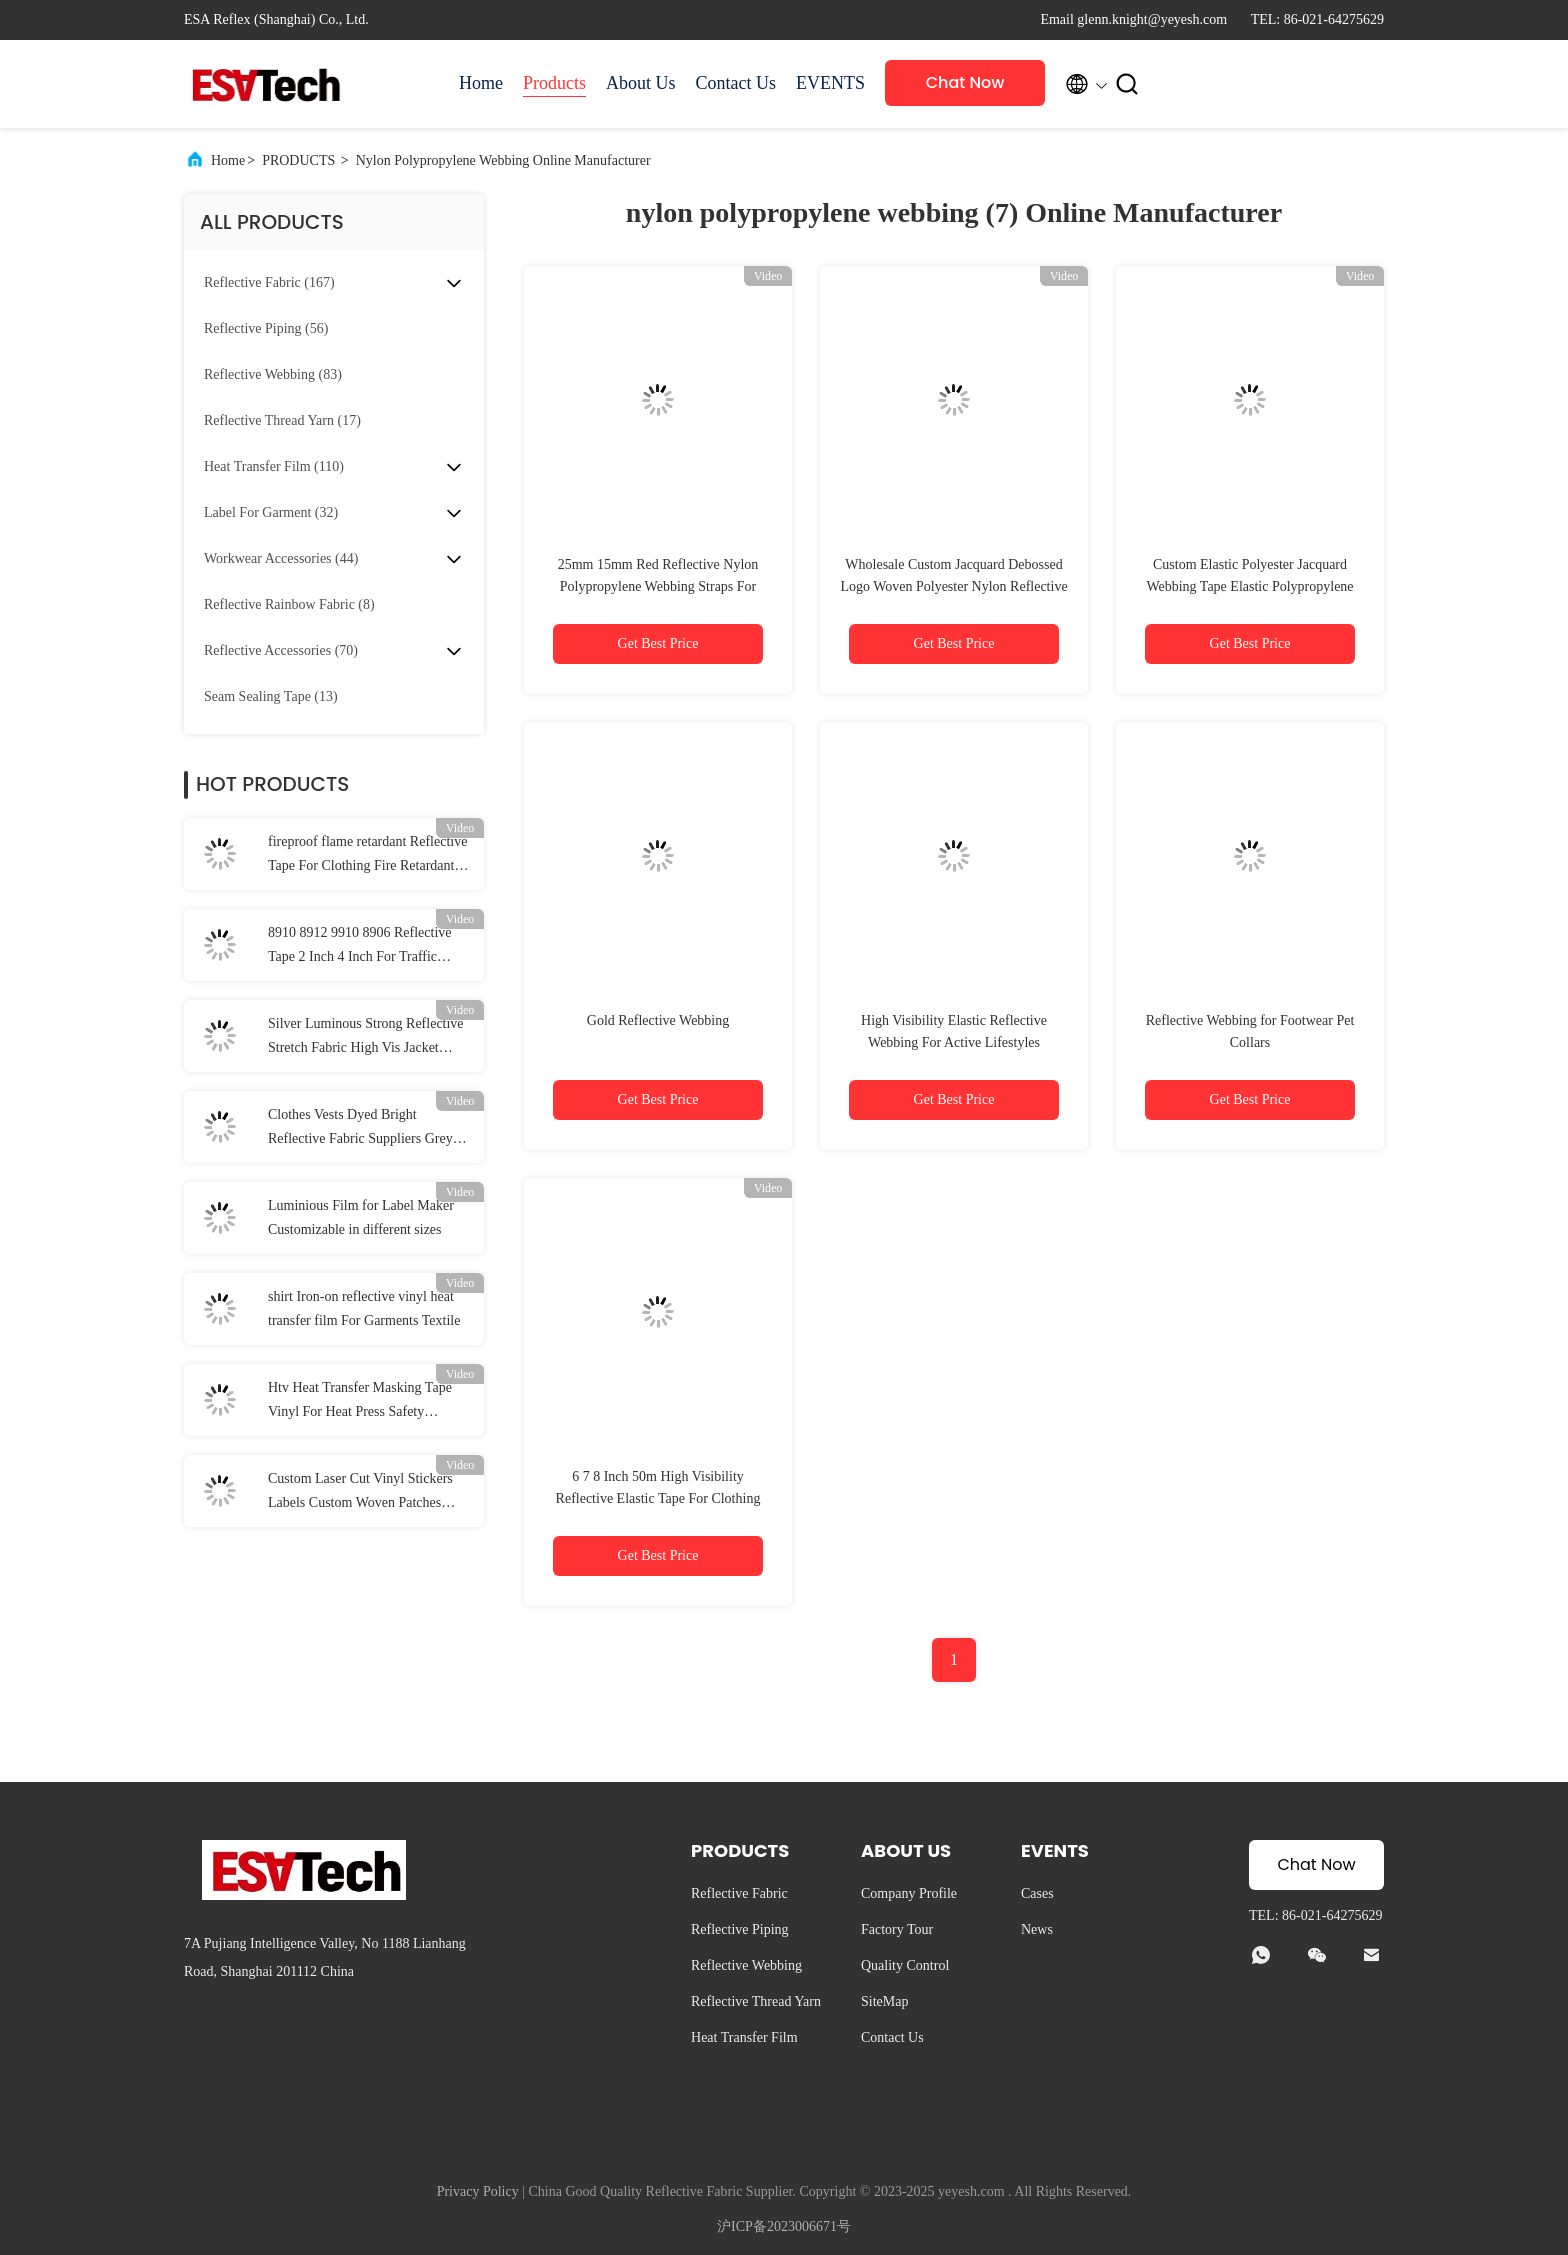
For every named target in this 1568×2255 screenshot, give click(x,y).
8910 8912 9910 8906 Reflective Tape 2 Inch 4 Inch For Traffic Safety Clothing (360, 947)
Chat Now (965, 82)
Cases (1037, 1893)
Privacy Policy (478, 2191)
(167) (269, 282)
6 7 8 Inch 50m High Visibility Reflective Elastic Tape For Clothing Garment (658, 1498)
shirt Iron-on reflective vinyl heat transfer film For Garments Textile (364, 1308)
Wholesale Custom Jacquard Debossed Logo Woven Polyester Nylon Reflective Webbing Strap (953, 586)
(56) (266, 328)
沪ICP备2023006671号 (784, 2226)
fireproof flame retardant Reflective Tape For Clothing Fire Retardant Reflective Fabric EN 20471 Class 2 (369, 856)
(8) (289, 604)
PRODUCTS (298, 160)
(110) (274, 466)
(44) (281, 558)
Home (481, 83)
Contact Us (736, 83)
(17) (282, 420)
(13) (271, 696)
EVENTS (830, 83)
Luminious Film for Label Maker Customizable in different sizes (361, 1217)
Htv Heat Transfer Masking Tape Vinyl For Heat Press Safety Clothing (360, 1402)
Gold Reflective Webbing (658, 1020)
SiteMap (884, 2001)
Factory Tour (897, 1929)
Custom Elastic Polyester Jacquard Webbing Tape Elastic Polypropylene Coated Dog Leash (1249, 586)
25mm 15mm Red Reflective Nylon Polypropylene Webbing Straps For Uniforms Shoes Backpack (658, 586)
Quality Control (905, 1965)
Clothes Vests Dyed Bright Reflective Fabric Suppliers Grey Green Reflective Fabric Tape (360, 1129)
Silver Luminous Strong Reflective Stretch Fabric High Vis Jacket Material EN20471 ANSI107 (366, 1038)
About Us (641, 83)
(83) (273, 374)
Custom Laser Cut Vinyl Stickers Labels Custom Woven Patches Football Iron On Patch (360, 1493)
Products (554, 83)
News (1037, 1929)
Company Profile (909, 1893)
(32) (271, 512)
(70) (281, 650)
